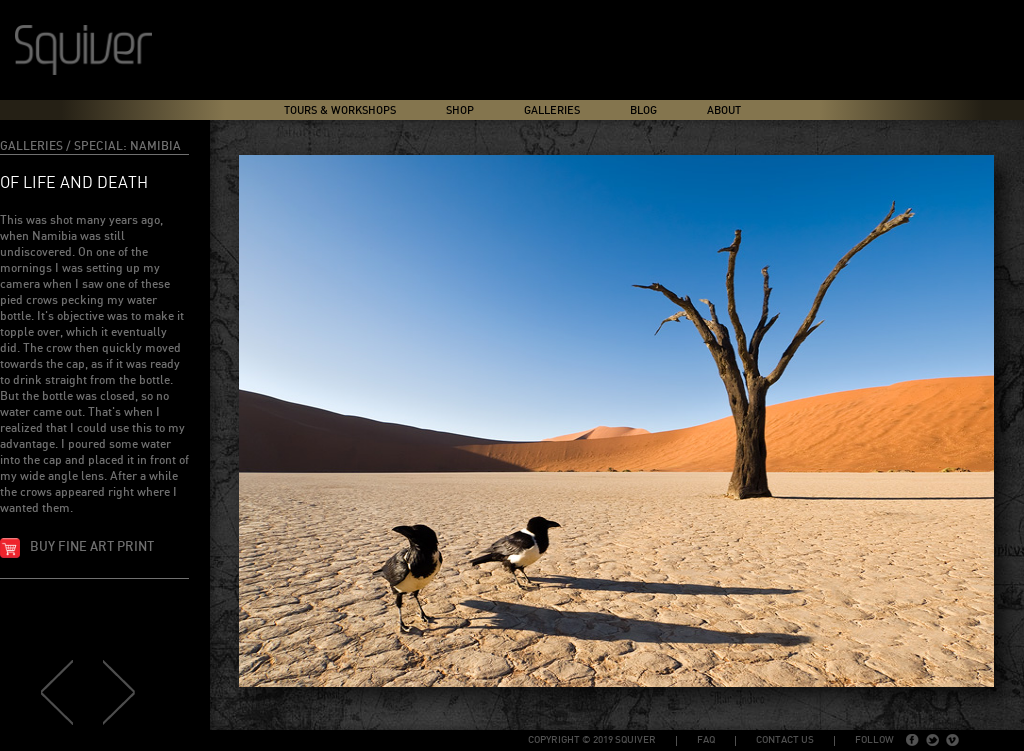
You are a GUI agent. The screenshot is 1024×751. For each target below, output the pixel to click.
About (724, 110)
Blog (643, 110)
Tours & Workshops (340, 110)
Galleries (552, 110)
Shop (460, 110)
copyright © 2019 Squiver (592, 740)
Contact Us (785, 740)
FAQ (706, 740)
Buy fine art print (92, 547)
